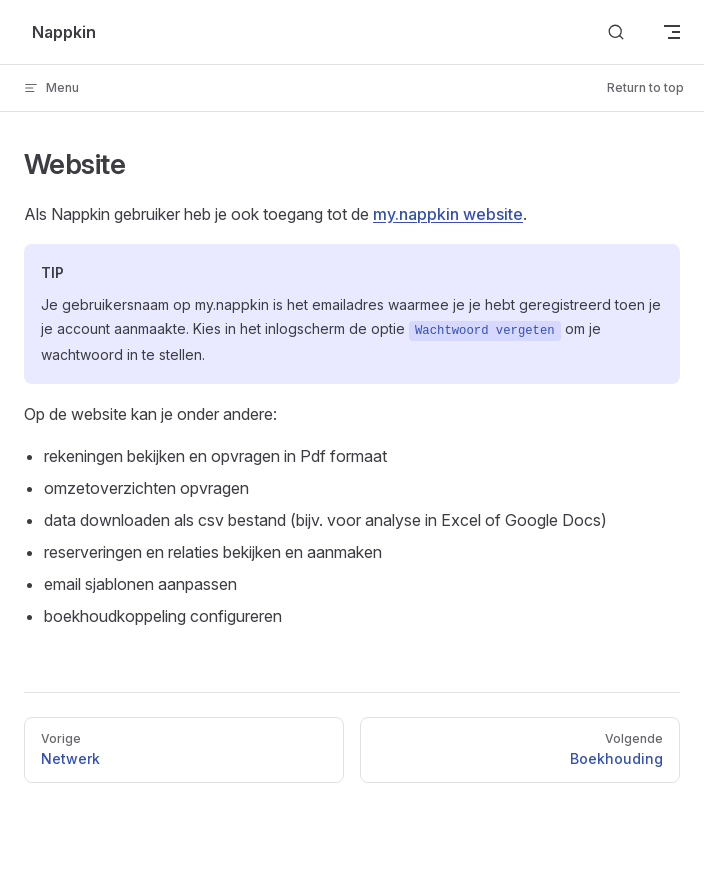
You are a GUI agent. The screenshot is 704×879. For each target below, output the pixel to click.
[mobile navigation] (672, 32)
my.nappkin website (448, 214)
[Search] (616, 32)
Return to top (645, 87)
